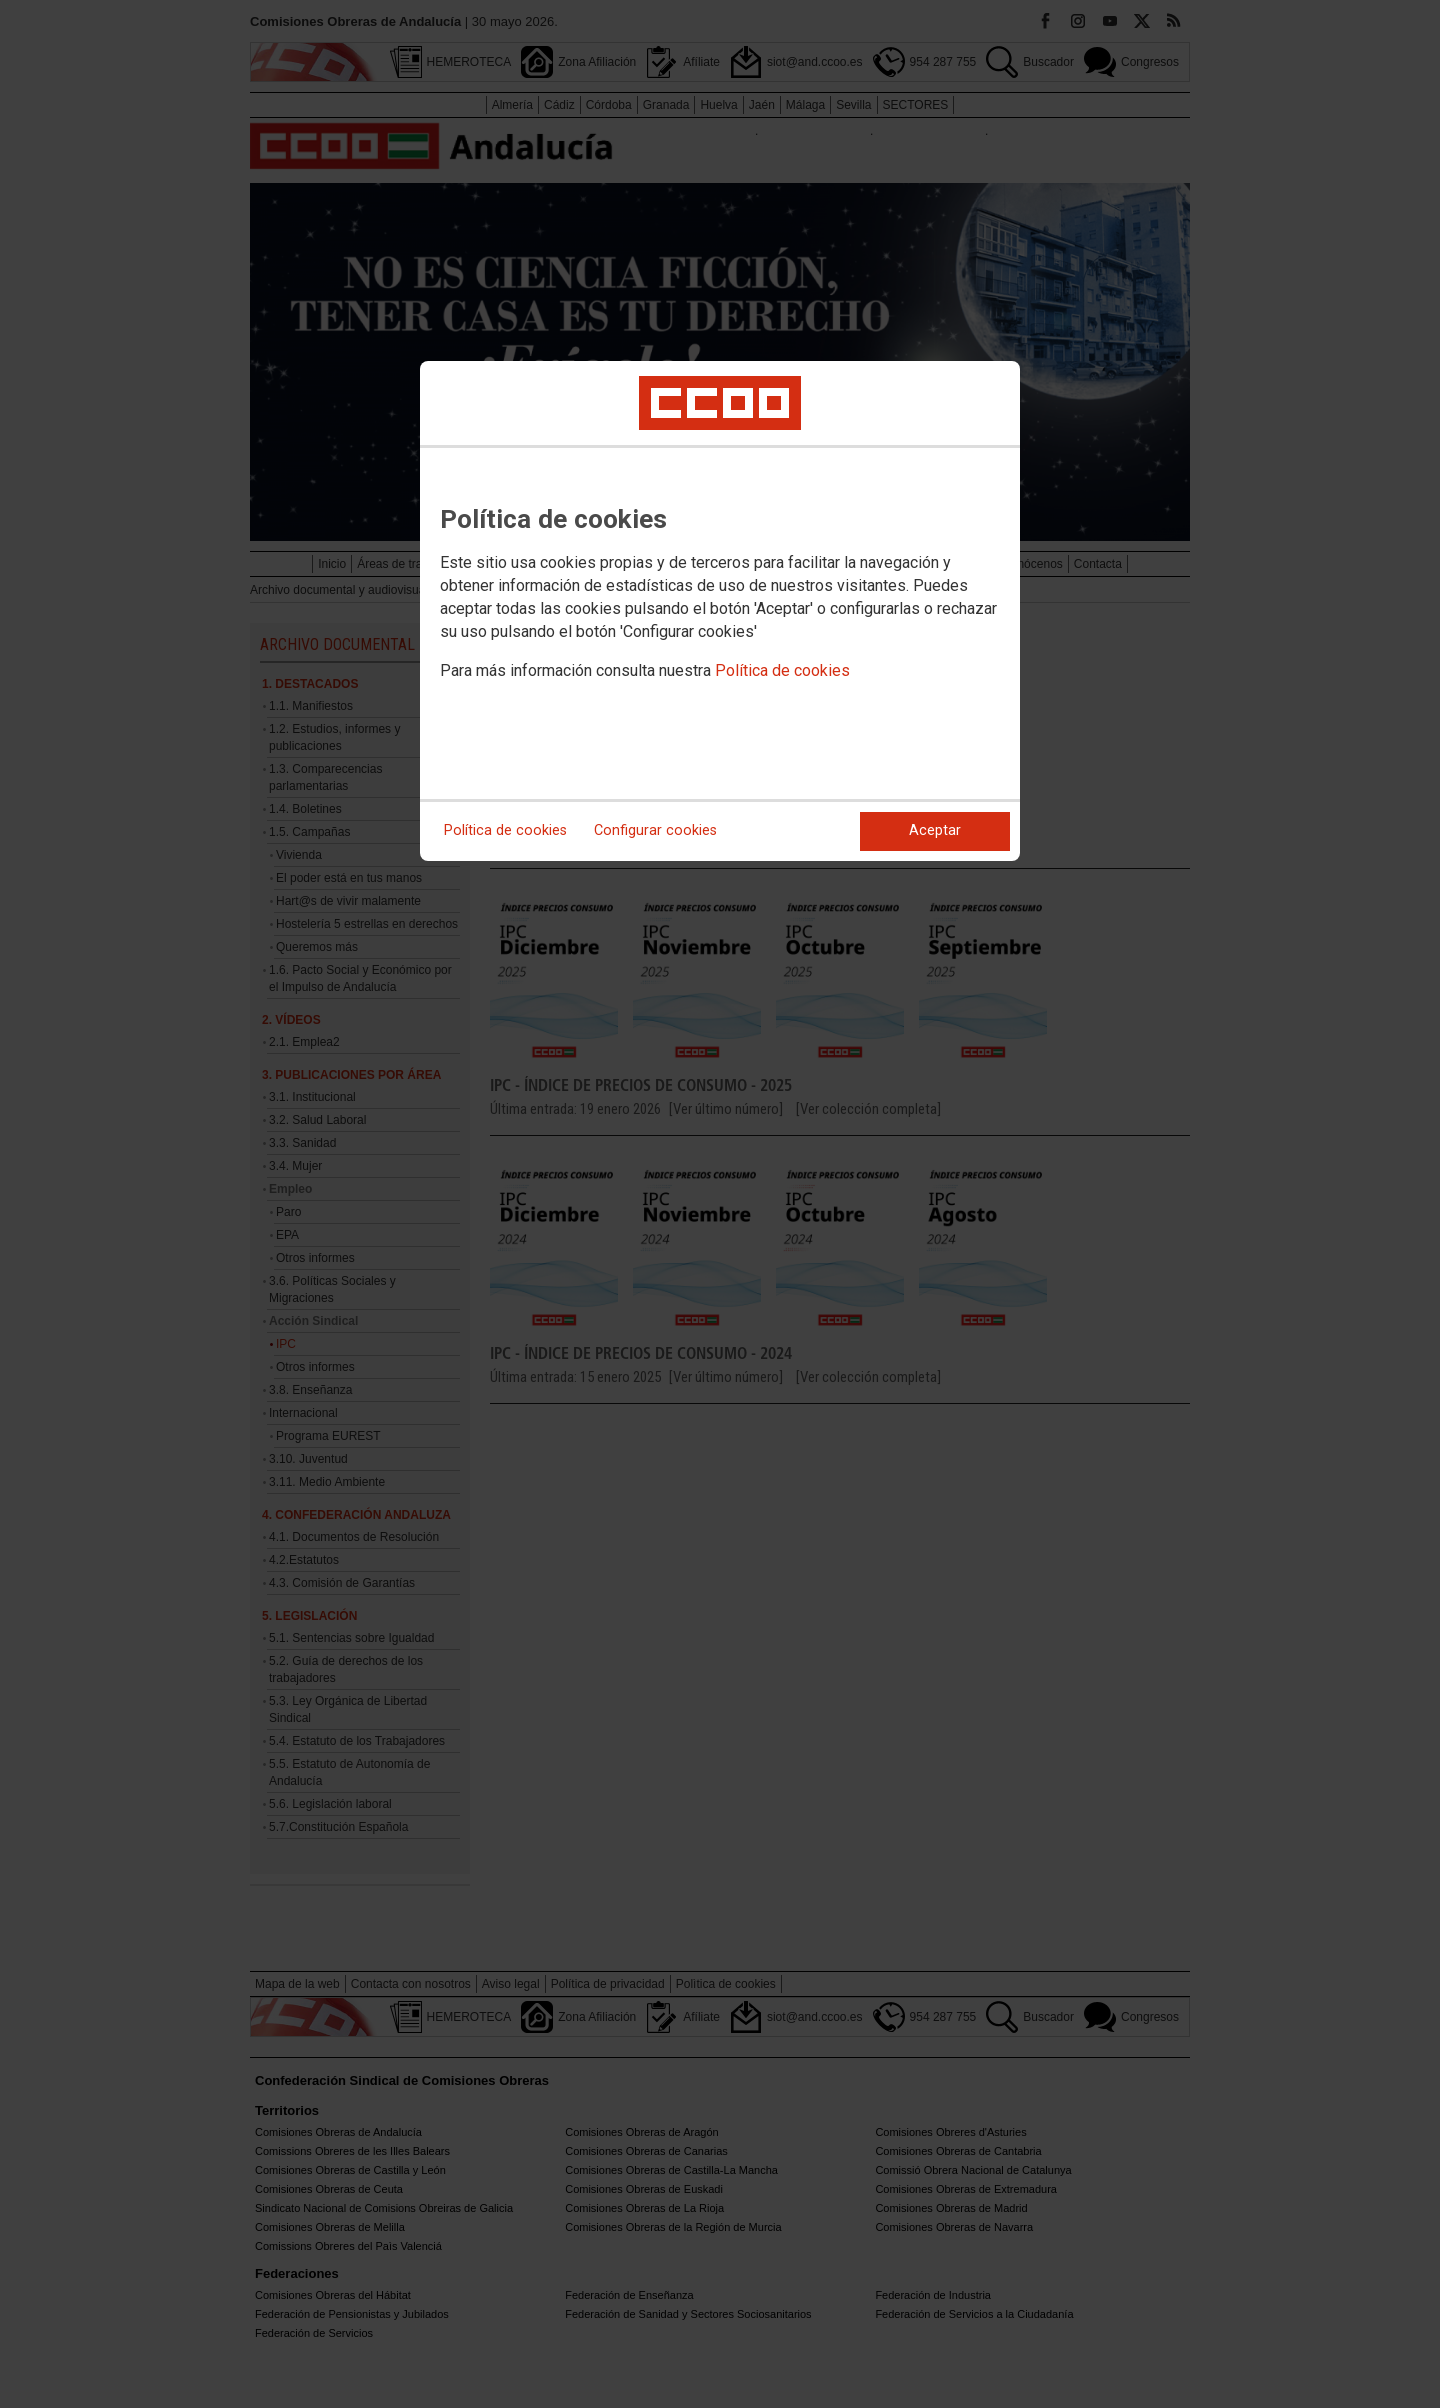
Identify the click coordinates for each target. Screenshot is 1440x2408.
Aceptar (935, 830)
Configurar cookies (655, 830)
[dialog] (720, 611)
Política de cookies (782, 670)
